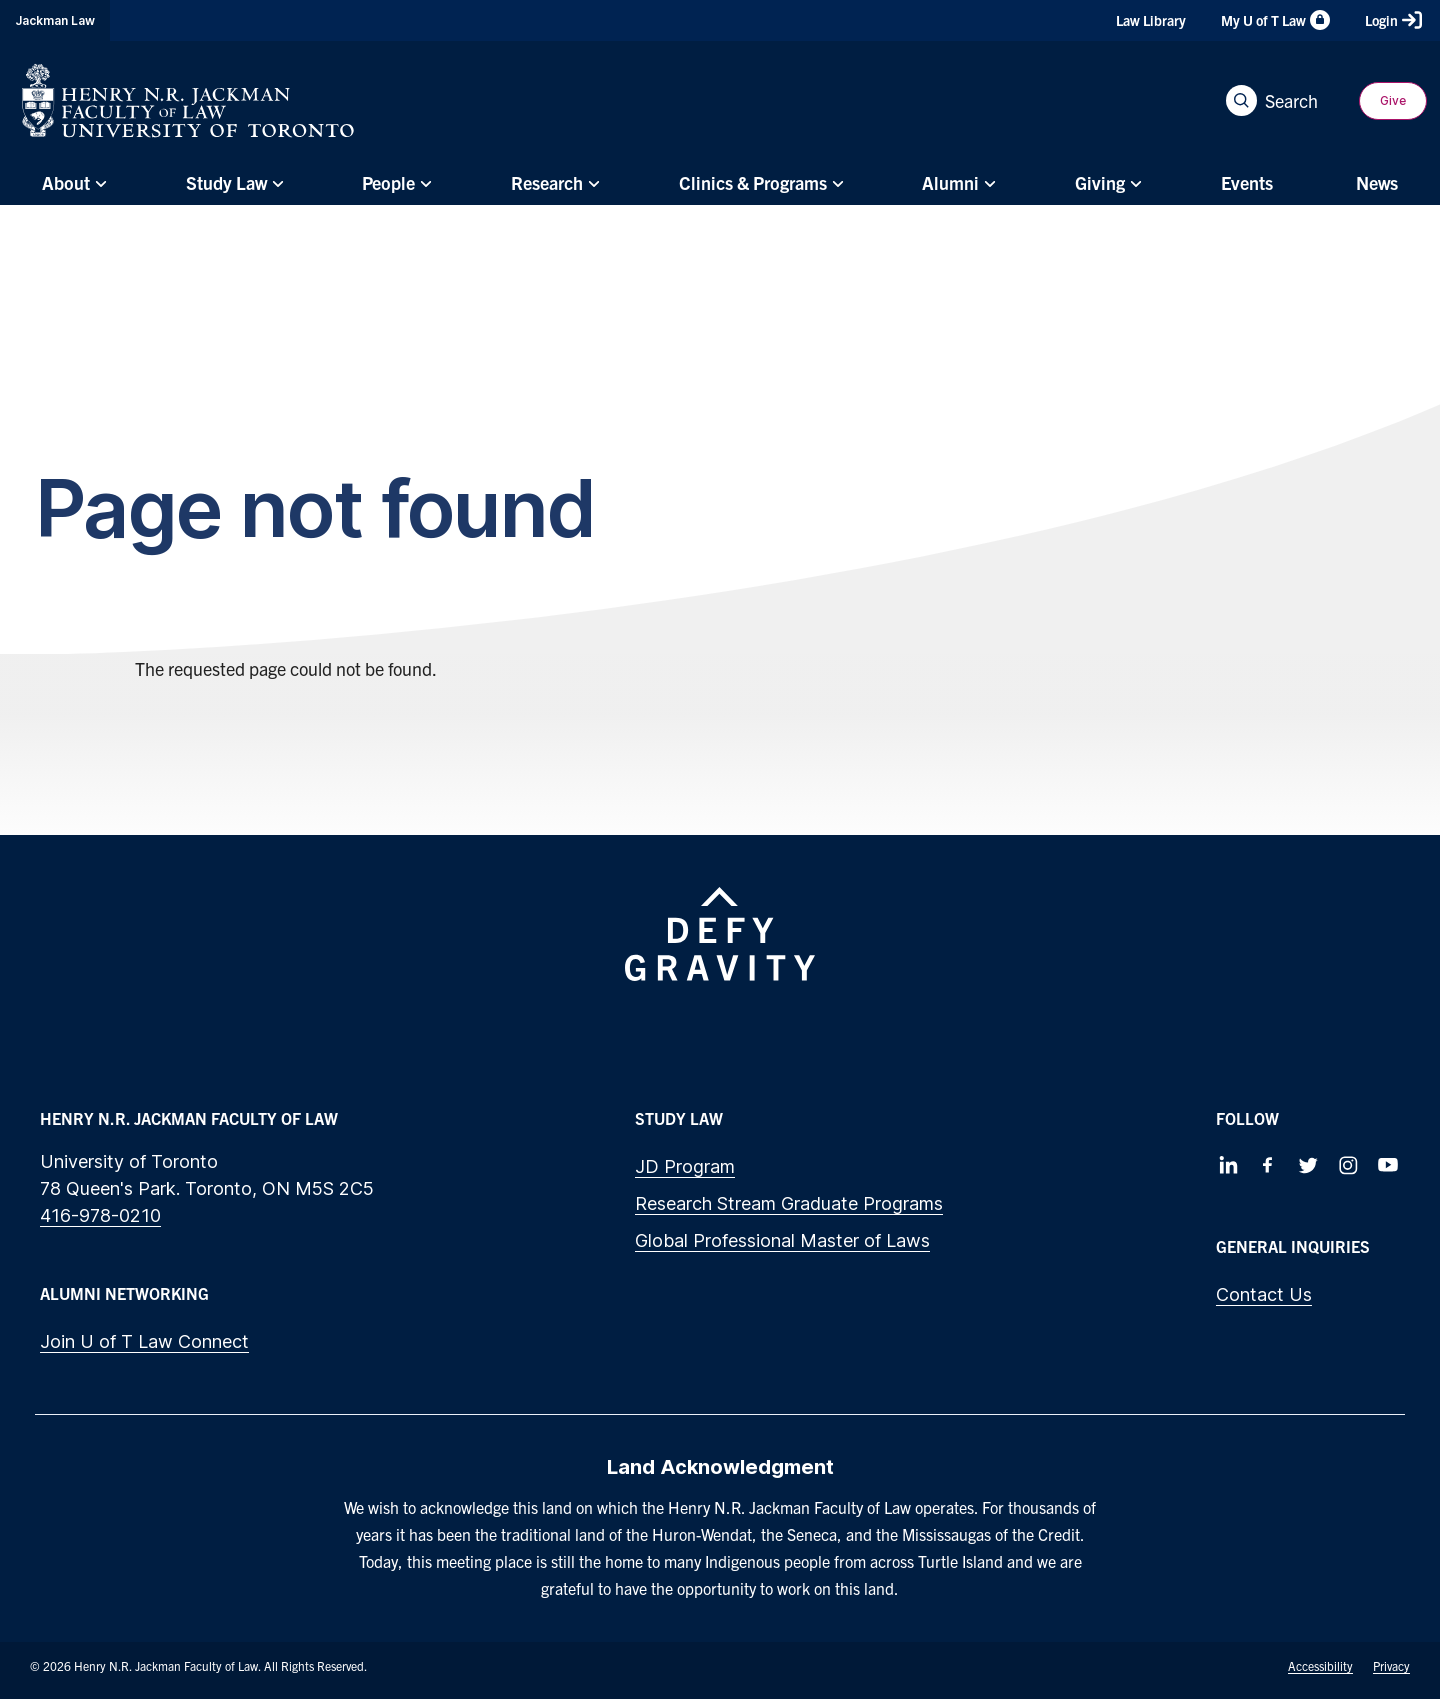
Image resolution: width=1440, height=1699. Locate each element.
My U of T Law (1275, 20)
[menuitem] (72, 183)
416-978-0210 (100, 1215)
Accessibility (1320, 1665)
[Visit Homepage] (188, 100)
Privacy (1391, 1665)
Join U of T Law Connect (144, 1341)
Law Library (1151, 20)
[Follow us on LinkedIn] (1228, 1165)
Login (1393, 20)
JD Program (685, 1166)
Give (1393, 100)
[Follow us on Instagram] (1348, 1165)
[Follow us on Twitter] (1308, 1165)
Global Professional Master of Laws (782, 1240)
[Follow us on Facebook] (1268, 1165)
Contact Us (1264, 1294)
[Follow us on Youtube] (1388, 1165)
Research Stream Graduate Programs (789, 1203)
